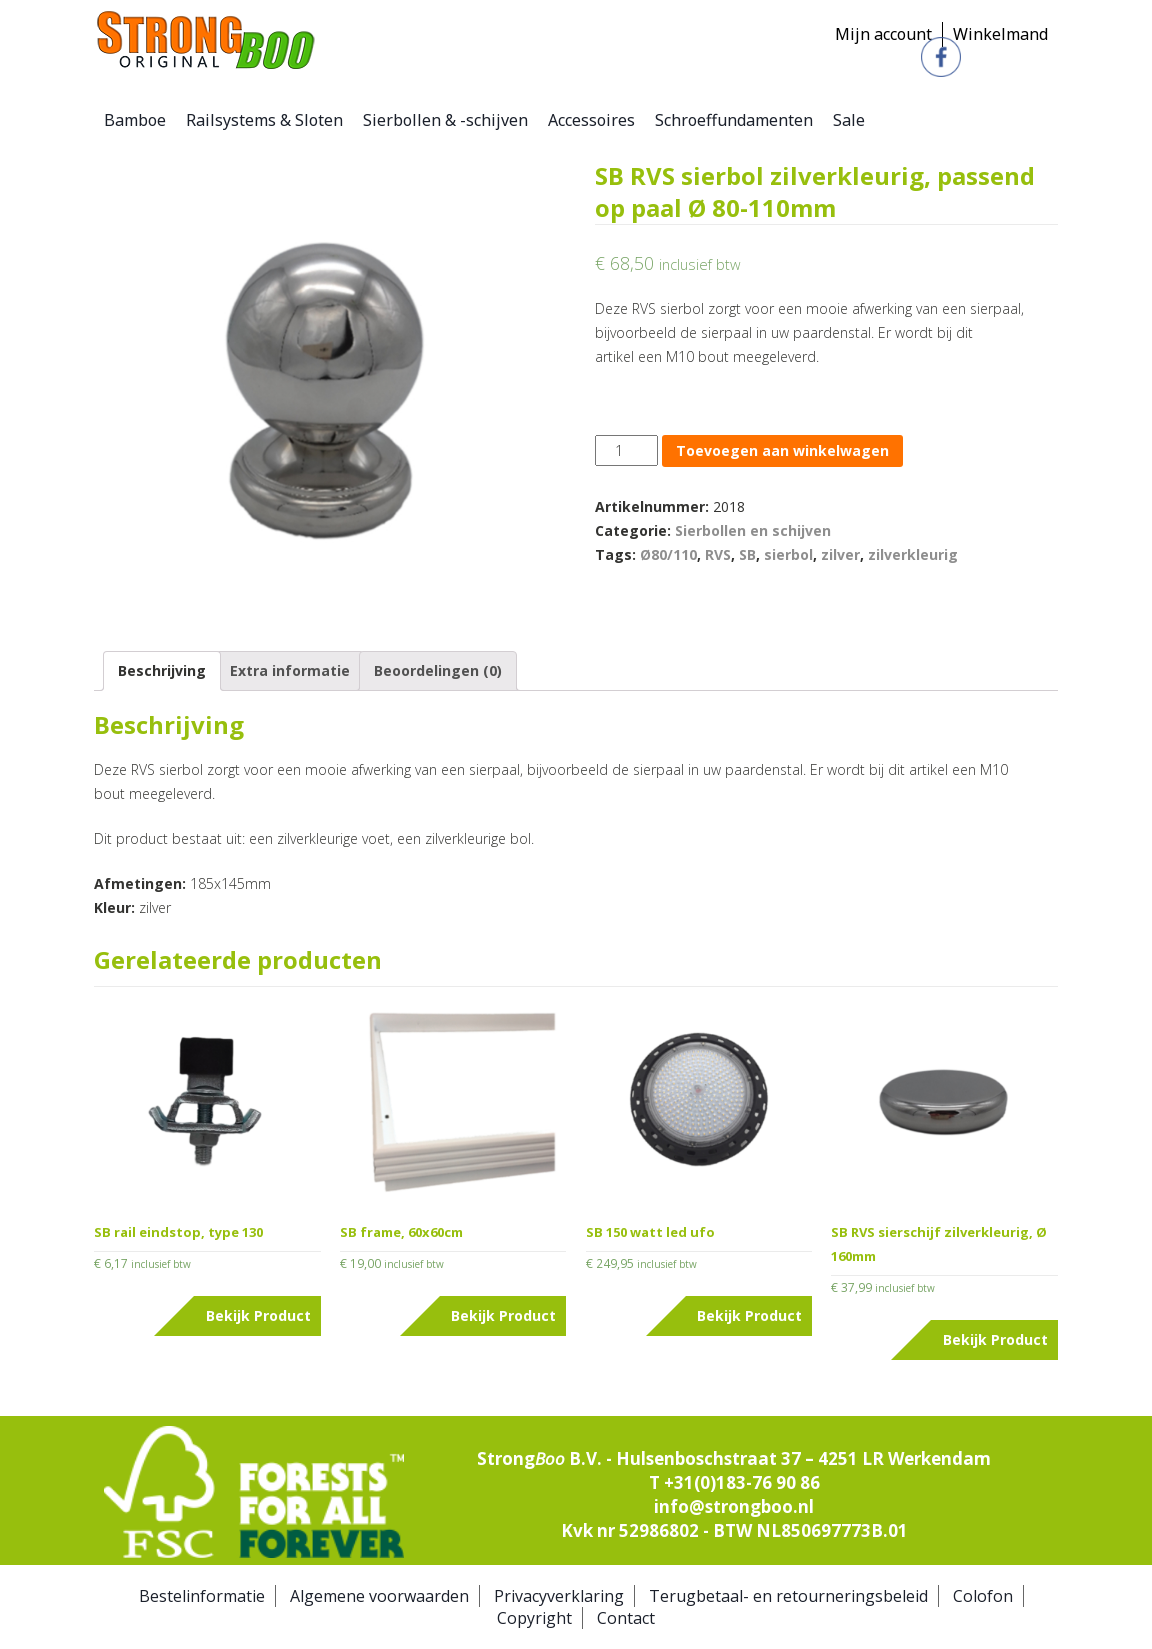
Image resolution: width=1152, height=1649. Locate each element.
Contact (626, 1618)
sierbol (788, 554)
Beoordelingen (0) (438, 670)
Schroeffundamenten (734, 120)
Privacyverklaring (559, 1596)
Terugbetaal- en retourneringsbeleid (788, 1596)
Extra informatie (290, 670)
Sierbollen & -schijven (445, 120)
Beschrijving (162, 670)
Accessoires (591, 120)
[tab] (162, 671)
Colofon (983, 1596)
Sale (849, 120)
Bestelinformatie (202, 1596)
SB (747, 554)
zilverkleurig (913, 554)
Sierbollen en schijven (753, 530)
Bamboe (135, 120)
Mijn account (883, 34)
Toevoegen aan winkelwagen (782, 450)
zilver (840, 554)
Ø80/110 (668, 554)
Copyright (534, 1618)
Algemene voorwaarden (379, 1596)
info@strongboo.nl (734, 1506)
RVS (718, 554)
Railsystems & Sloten (264, 120)
